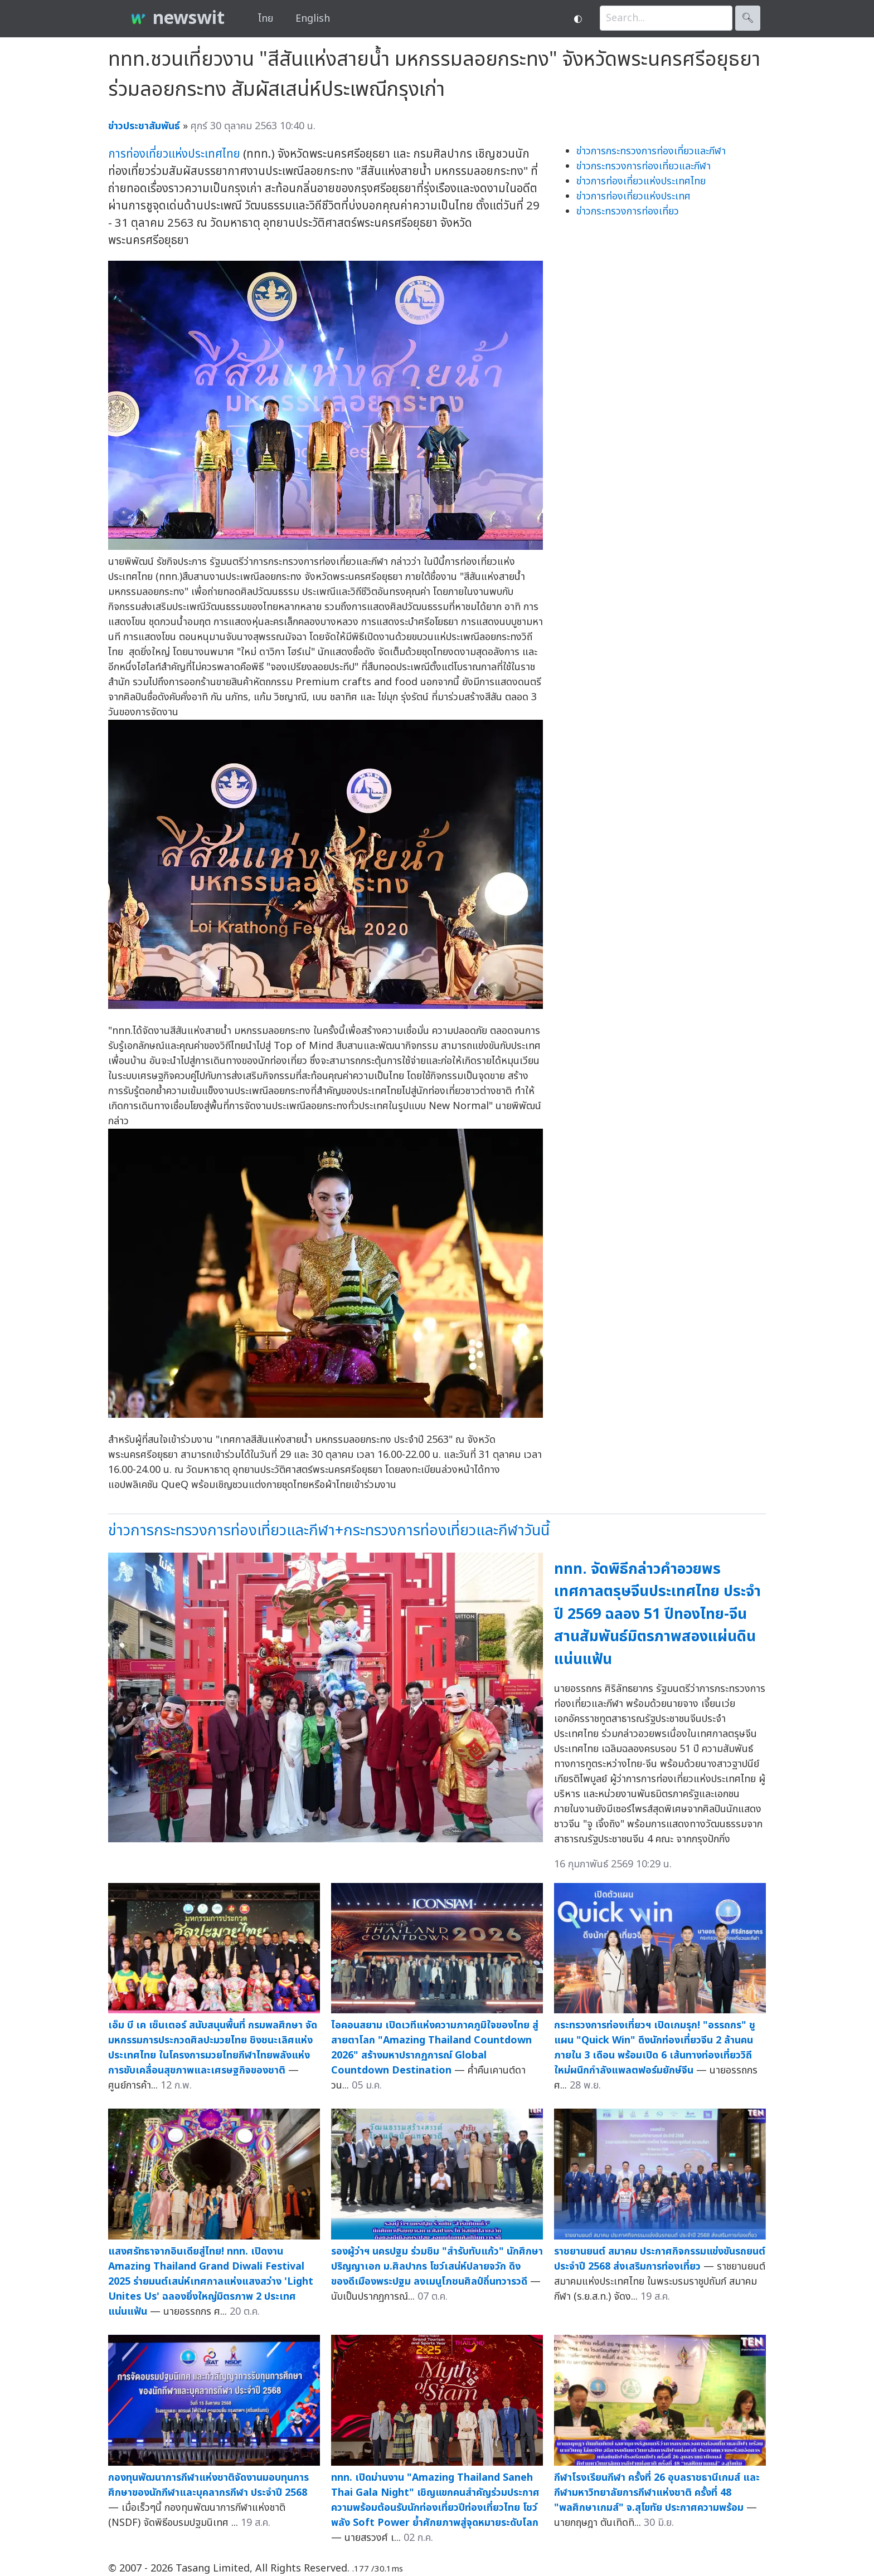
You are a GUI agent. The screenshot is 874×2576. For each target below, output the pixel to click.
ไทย (265, 18)
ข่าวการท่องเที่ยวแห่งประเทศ (633, 196)
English (312, 18)
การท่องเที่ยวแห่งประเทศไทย (174, 154)
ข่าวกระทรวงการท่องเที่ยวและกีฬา (643, 166)
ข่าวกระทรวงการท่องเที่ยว (627, 211)
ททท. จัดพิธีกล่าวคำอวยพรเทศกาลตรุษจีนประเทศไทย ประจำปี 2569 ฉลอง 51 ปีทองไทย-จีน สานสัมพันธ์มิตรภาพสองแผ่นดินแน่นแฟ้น (657, 1614)
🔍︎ (747, 18)
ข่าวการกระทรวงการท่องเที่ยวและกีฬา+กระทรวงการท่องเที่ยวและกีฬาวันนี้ (329, 1530)
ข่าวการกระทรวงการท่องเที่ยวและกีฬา (651, 151)
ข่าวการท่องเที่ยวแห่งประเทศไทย (641, 181)
